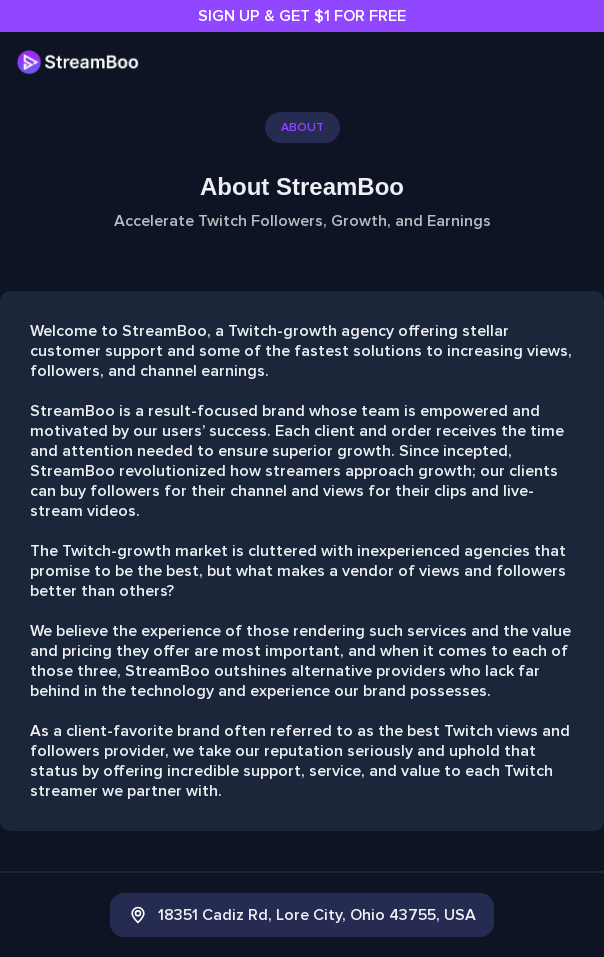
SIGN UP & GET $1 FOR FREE (302, 16)
